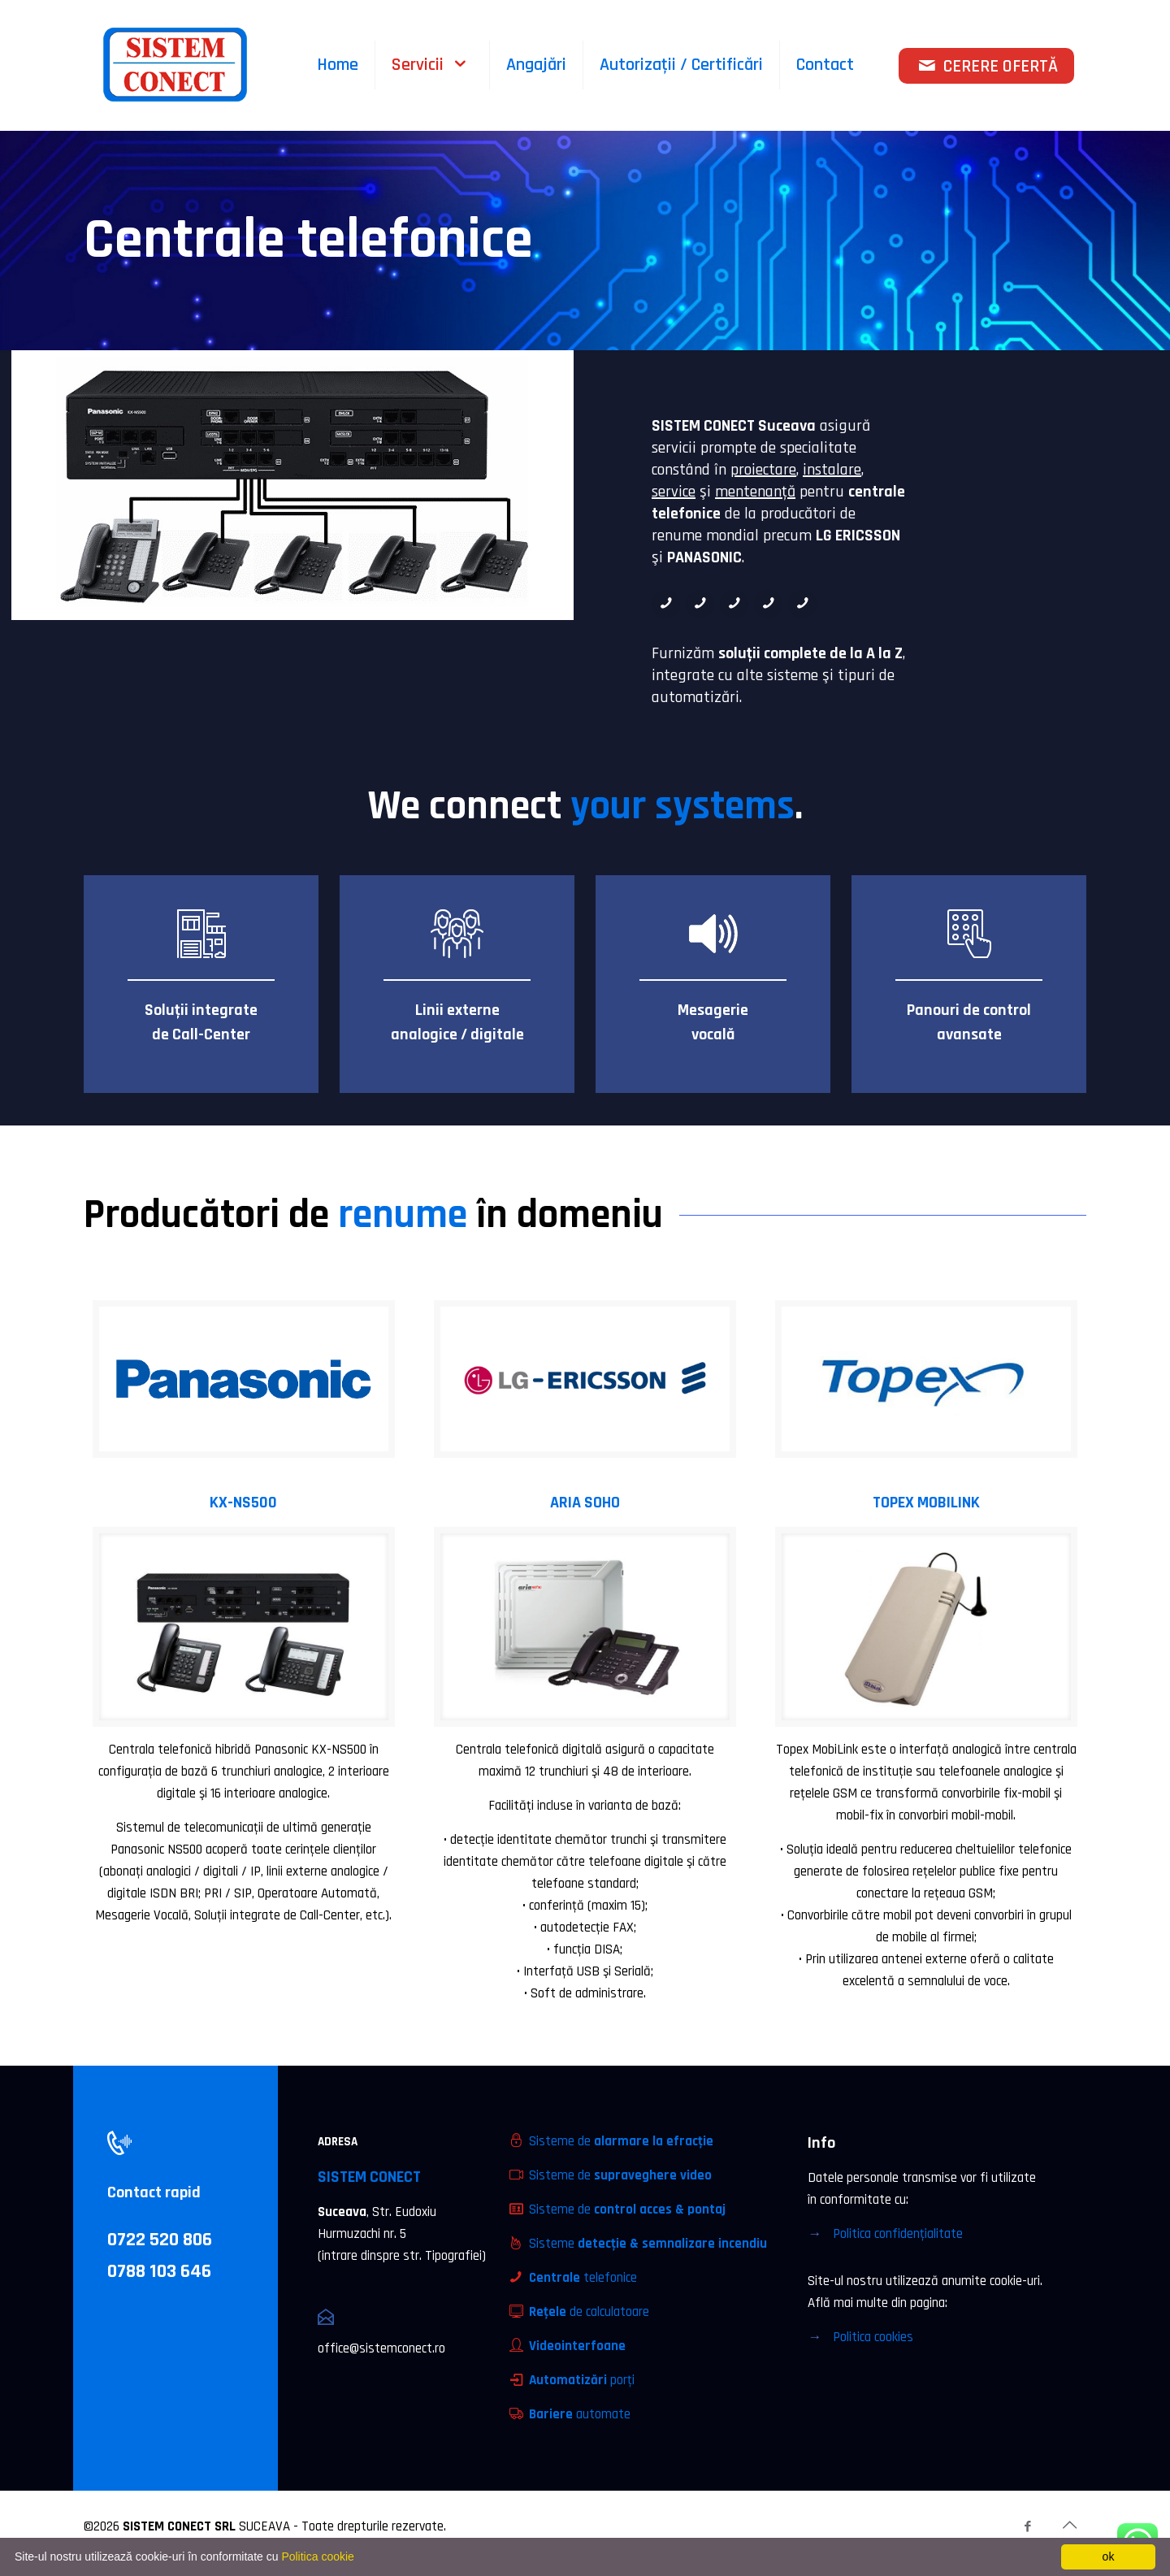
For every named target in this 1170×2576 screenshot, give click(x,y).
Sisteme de (621, 2141)
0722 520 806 (159, 2239)
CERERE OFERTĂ (987, 66)
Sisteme (648, 2244)
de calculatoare (589, 2312)
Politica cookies (873, 2337)
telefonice (583, 2278)
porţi (582, 2380)
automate (579, 2414)
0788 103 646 (159, 2271)
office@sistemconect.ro (381, 2348)
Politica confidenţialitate (898, 2234)
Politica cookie (317, 2556)
